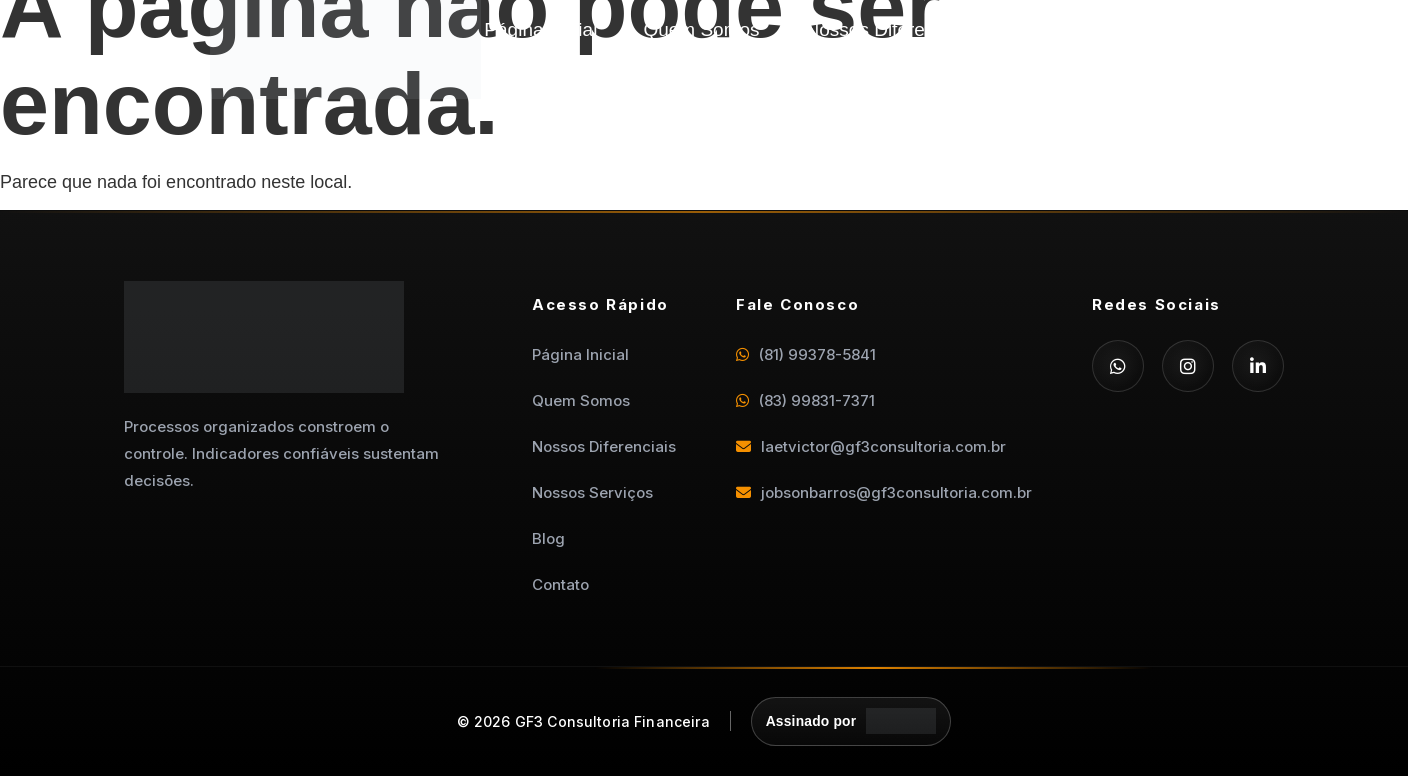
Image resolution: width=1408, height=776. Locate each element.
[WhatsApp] (1118, 366)
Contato (1211, 59)
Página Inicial (540, 29)
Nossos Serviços (1090, 29)
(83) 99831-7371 (805, 400)
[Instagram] (1188, 366)
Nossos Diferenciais (890, 29)
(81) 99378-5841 (806, 354)
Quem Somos (701, 29)
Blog (1226, 29)
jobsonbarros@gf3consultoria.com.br (884, 492)
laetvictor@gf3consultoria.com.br (871, 446)
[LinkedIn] (1258, 366)
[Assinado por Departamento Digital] (851, 721)
